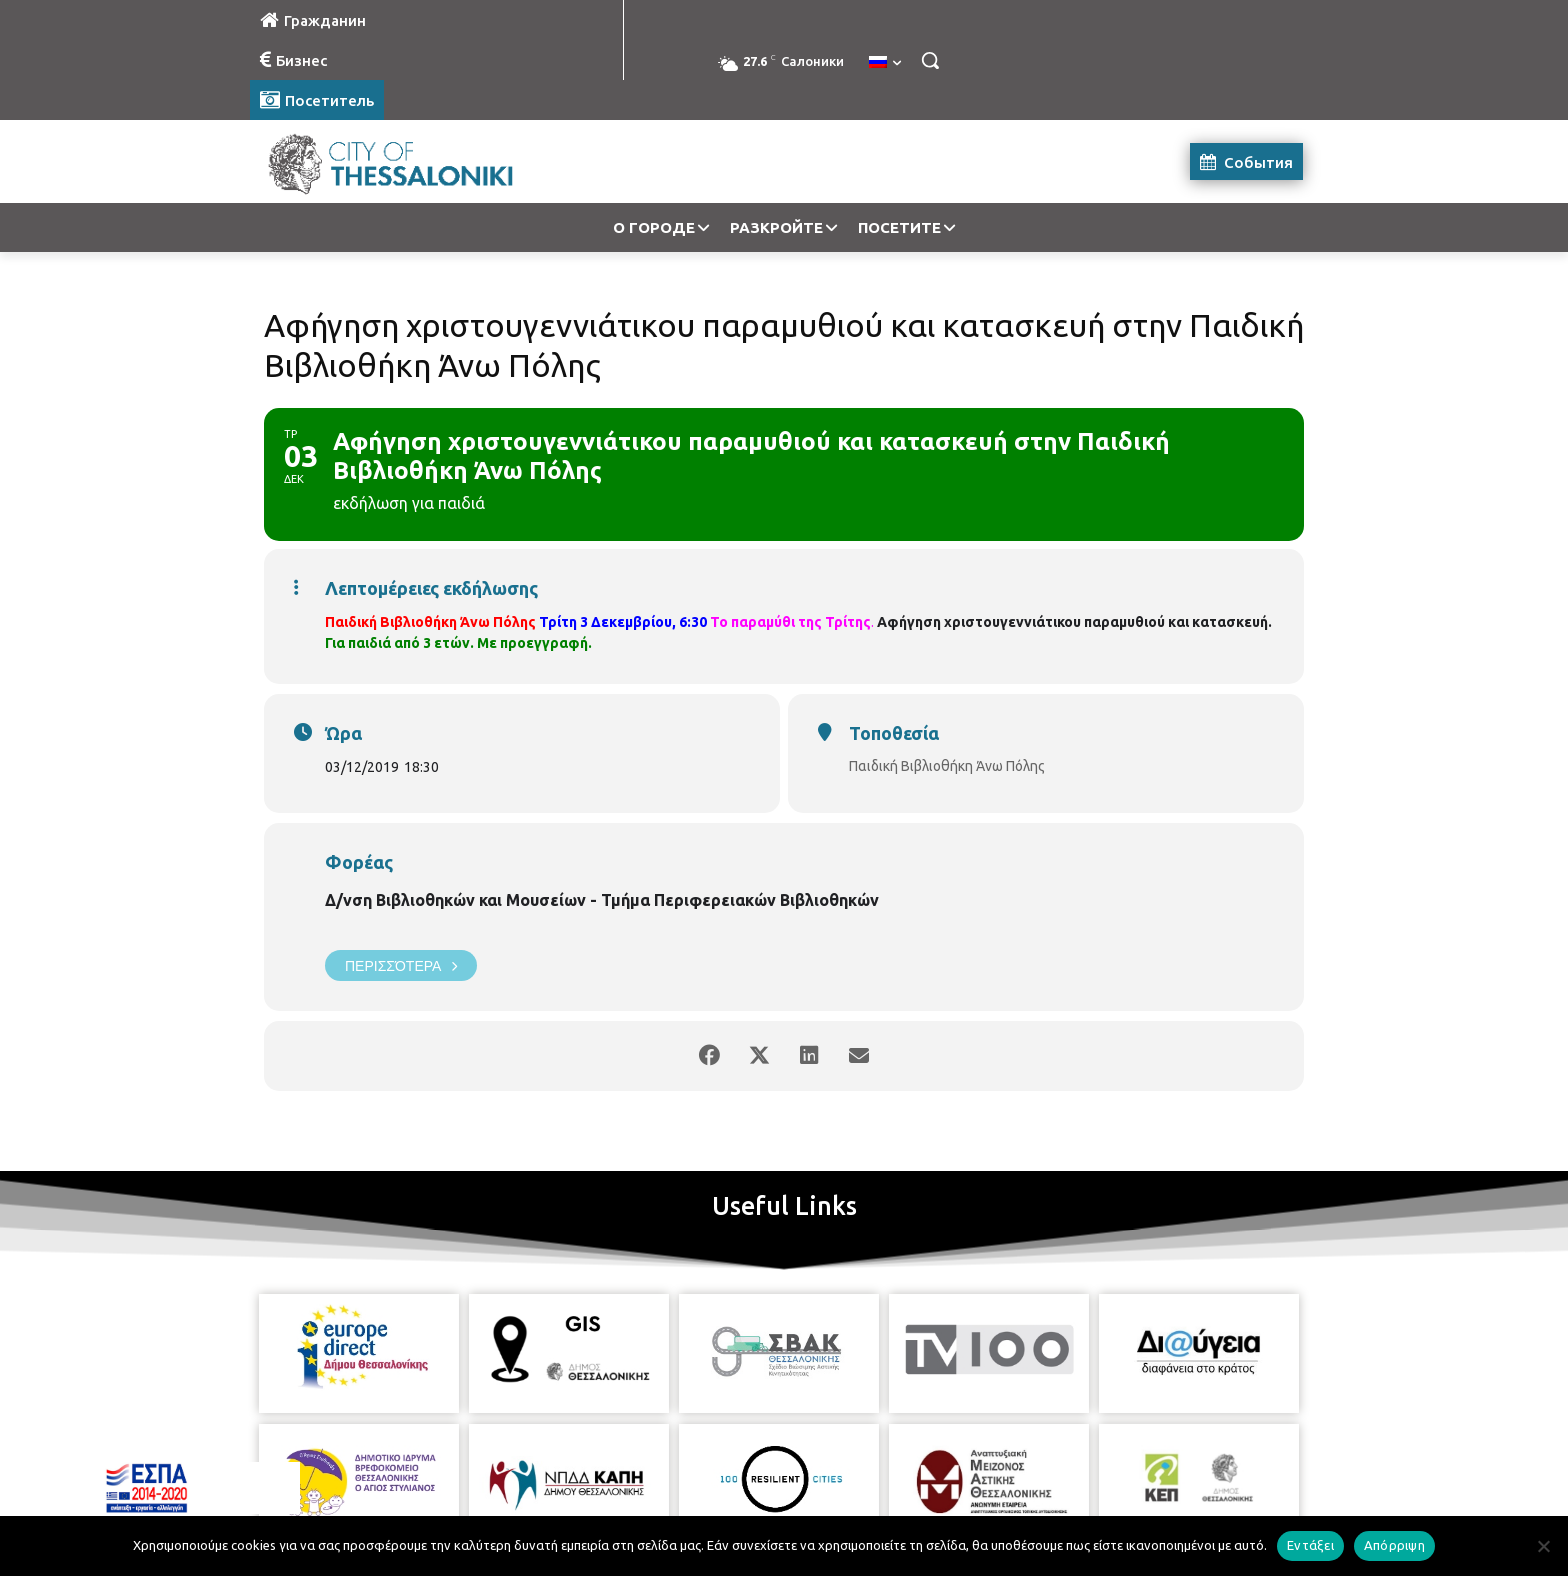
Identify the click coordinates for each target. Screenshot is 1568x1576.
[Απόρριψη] (1543, 1546)
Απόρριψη (1394, 1545)
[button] (930, 60)
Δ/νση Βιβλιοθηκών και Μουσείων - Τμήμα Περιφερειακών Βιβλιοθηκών (602, 900)
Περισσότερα (401, 965)
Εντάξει (1310, 1545)
